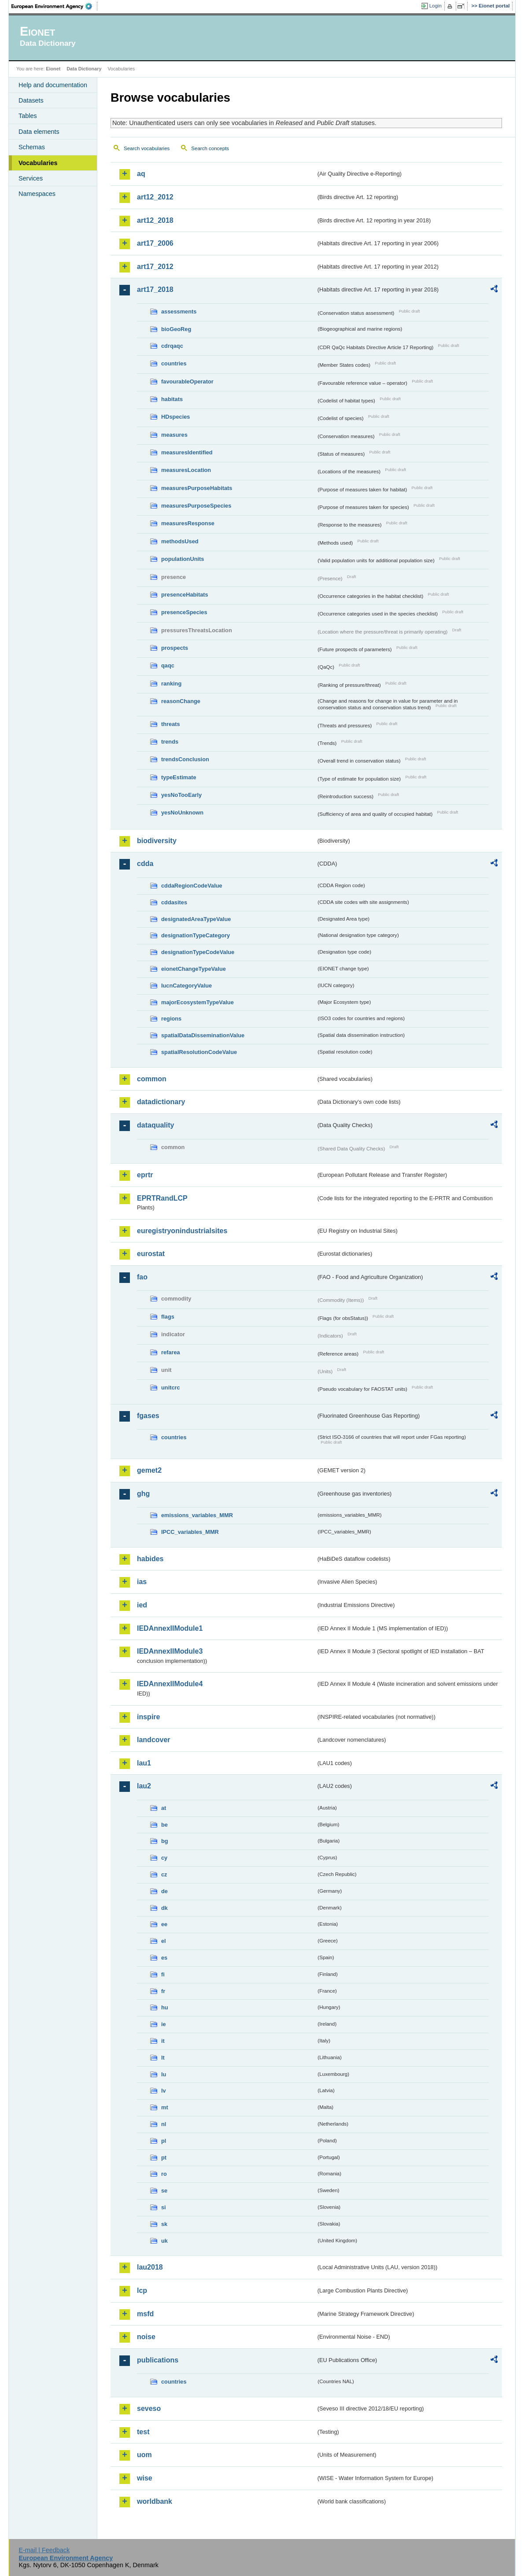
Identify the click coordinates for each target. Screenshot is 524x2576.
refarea (170, 1352)
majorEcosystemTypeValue (197, 1002)
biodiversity (157, 840)
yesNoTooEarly (181, 795)
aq (141, 173)
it (163, 2041)
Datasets (31, 100)
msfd (145, 2314)
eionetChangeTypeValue (193, 969)
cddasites (174, 902)
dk (164, 1908)
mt (164, 2107)
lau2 (144, 1786)
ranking (171, 683)
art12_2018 (155, 220)
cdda (145, 863)
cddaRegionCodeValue (191, 885)
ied (142, 1605)
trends (169, 741)
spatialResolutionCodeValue (199, 1052)
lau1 (144, 1763)
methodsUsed (180, 541)
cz (164, 1874)
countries (174, 363)
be (164, 1824)
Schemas (31, 147)
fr (163, 1991)
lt (163, 2057)
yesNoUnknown (182, 812)
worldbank (154, 2501)
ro (164, 2174)
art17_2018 (155, 289)
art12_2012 (155, 197)
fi (163, 1974)
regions (171, 1018)
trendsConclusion (185, 759)
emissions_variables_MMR (197, 1515)
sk (164, 2224)
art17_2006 (155, 243)
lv (163, 2090)
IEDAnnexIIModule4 (170, 1684)
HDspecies (175, 416)
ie (163, 2024)
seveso (149, 2408)
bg (164, 1841)
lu (163, 2074)
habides (150, 1559)
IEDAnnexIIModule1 (170, 1628)
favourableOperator (187, 381)
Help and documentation (52, 84)
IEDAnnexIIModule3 (170, 1651)
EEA (54, 6)
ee (164, 1924)
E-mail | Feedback (44, 2550)
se (164, 2190)
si (163, 2207)
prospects (174, 648)
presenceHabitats (184, 594)
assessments (178, 311)
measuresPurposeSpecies (196, 505)
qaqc (167, 665)
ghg (143, 1493)
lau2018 (150, 2267)
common (151, 1079)
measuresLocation (186, 470)
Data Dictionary (83, 68)
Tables (27, 115)
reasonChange (180, 701)
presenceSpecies (184, 612)
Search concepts (210, 148)
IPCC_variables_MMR (190, 1532)
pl (163, 2140)
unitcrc (170, 1387)
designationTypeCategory (195, 935)
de (164, 1891)
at (163, 1808)
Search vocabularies (147, 148)
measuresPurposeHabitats (196, 488)
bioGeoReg (176, 329)
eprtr (145, 1175)
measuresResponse (187, 523)
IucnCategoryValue (186, 985)
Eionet (53, 68)
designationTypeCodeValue (197, 952)
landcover (153, 1739)
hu (164, 2007)
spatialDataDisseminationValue (202, 1035)
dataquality (155, 1125)
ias (142, 1581)
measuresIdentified (187, 452)
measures (174, 434)
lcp (142, 2290)
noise (146, 2336)
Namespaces (36, 193)
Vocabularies (38, 162)
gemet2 (149, 1470)
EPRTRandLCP (162, 1198)
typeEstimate (178, 777)
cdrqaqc (172, 346)
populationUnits (182, 559)
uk (164, 2240)
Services (30, 178)
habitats (172, 399)
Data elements (38, 131)
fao (142, 1277)
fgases (148, 1415)
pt (163, 2157)
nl (163, 2124)
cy (164, 1857)
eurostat (151, 1253)
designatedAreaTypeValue (196, 919)
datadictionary (161, 1102)
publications (157, 2360)
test (143, 2432)
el (163, 1941)
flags (167, 1316)
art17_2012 (155, 266)
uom (144, 2454)
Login (435, 5)
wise (144, 2478)
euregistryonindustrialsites (182, 1231)
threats (170, 724)
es (164, 1957)
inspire (148, 1717)
